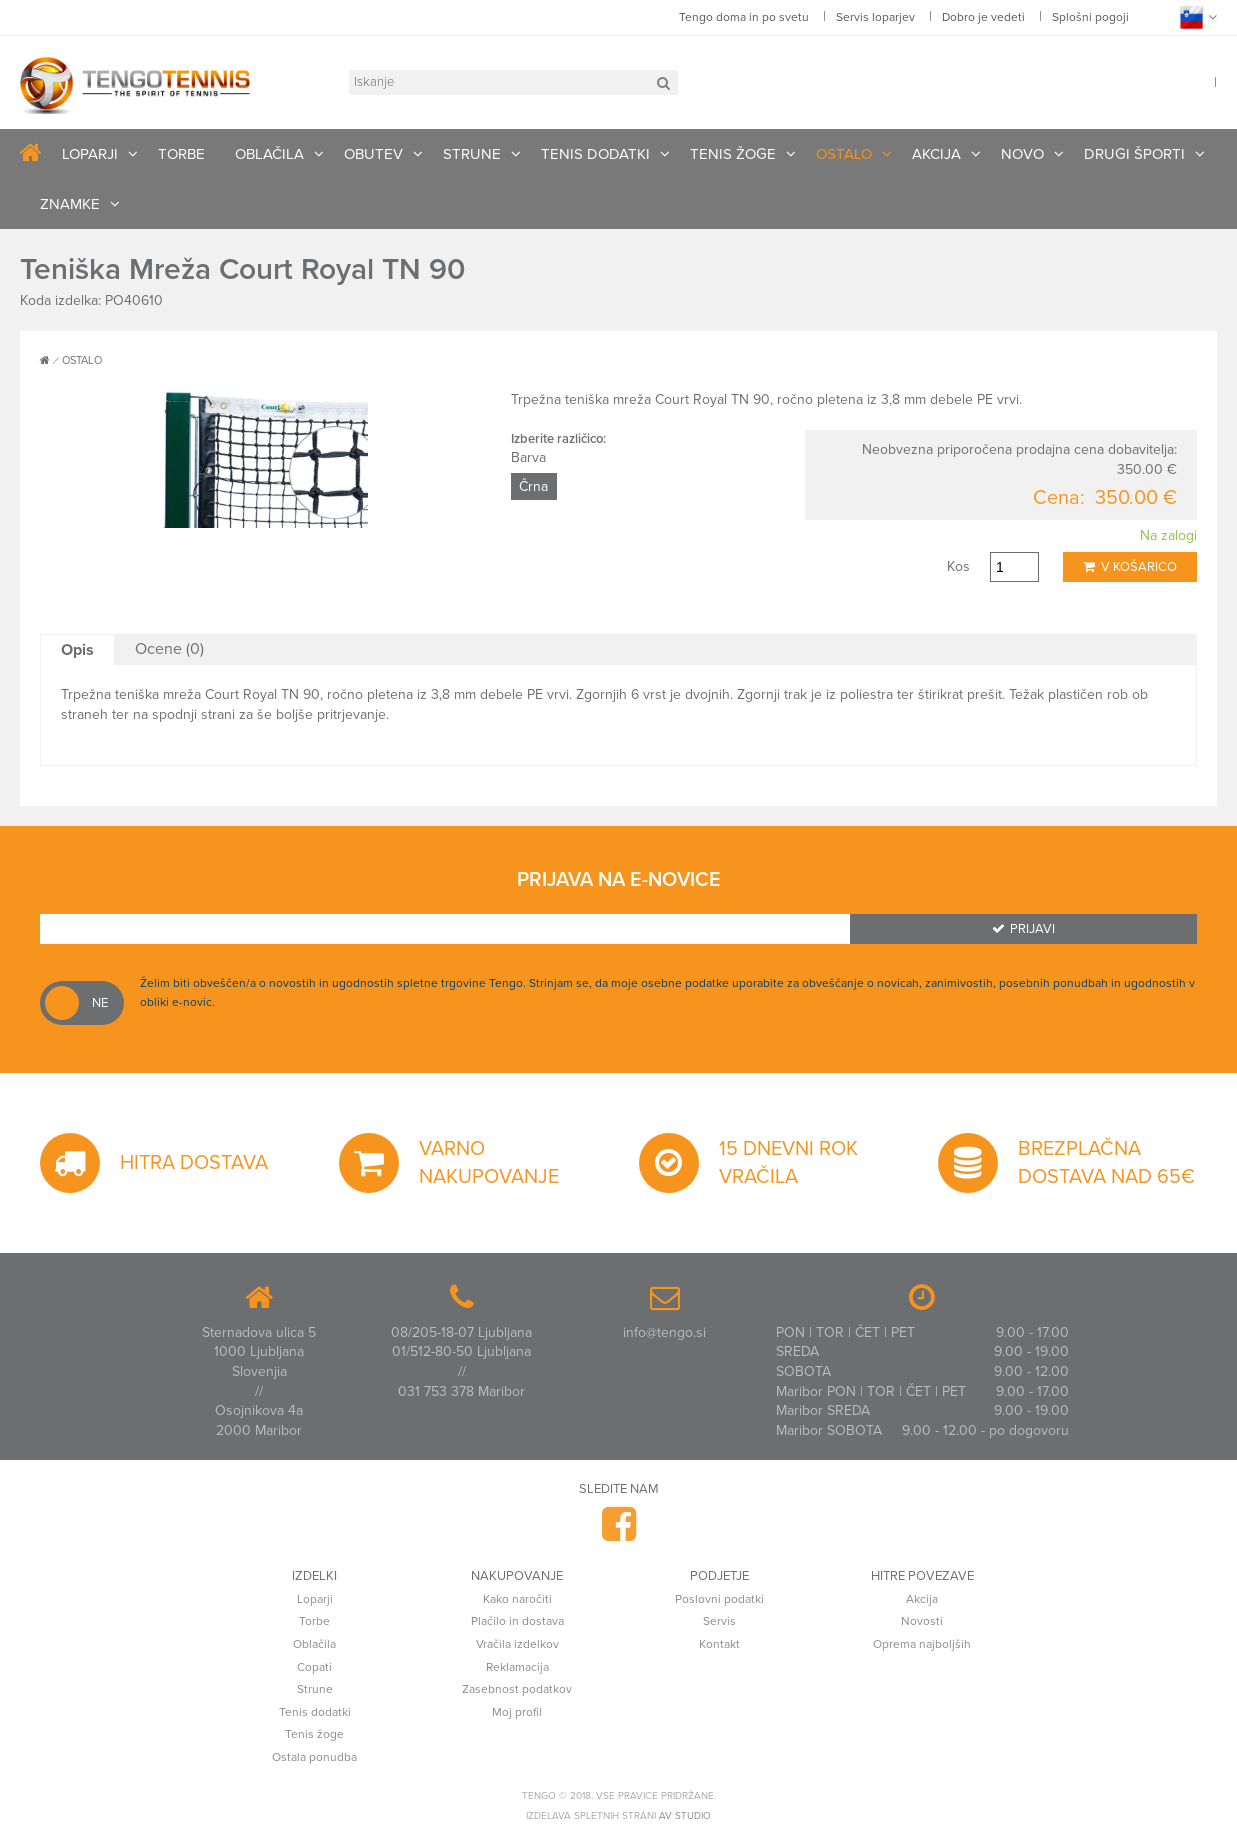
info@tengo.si (664, 1332)
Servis (719, 1621)
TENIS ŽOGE (733, 154)
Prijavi (1023, 929)
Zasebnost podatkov (517, 1689)
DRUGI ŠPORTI (1134, 154)
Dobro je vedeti (983, 17)
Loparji (315, 1599)
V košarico (1130, 567)
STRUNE (472, 154)
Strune (315, 1689)
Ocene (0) (169, 649)
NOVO (1022, 154)
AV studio (685, 1816)
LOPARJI (90, 154)
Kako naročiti (517, 1599)
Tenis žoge (314, 1734)
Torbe (314, 1621)
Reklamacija (517, 1667)
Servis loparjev (875, 17)
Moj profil (517, 1712)
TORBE (181, 154)
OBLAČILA (269, 154)
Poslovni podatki (719, 1599)
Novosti (922, 1621)
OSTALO (844, 154)
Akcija (922, 1599)
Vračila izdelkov (517, 1644)
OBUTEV (373, 154)
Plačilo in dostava (517, 1621)
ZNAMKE (70, 204)
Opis (77, 650)
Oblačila (314, 1644)
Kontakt (719, 1644)
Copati (314, 1667)
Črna (533, 486)
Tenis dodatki (315, 1712)
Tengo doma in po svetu (744, 17)
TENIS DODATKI (595, 154)
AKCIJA (936, 154)
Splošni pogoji (1090, 17)
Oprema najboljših (922, 1644)
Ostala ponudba (314, 1757)
